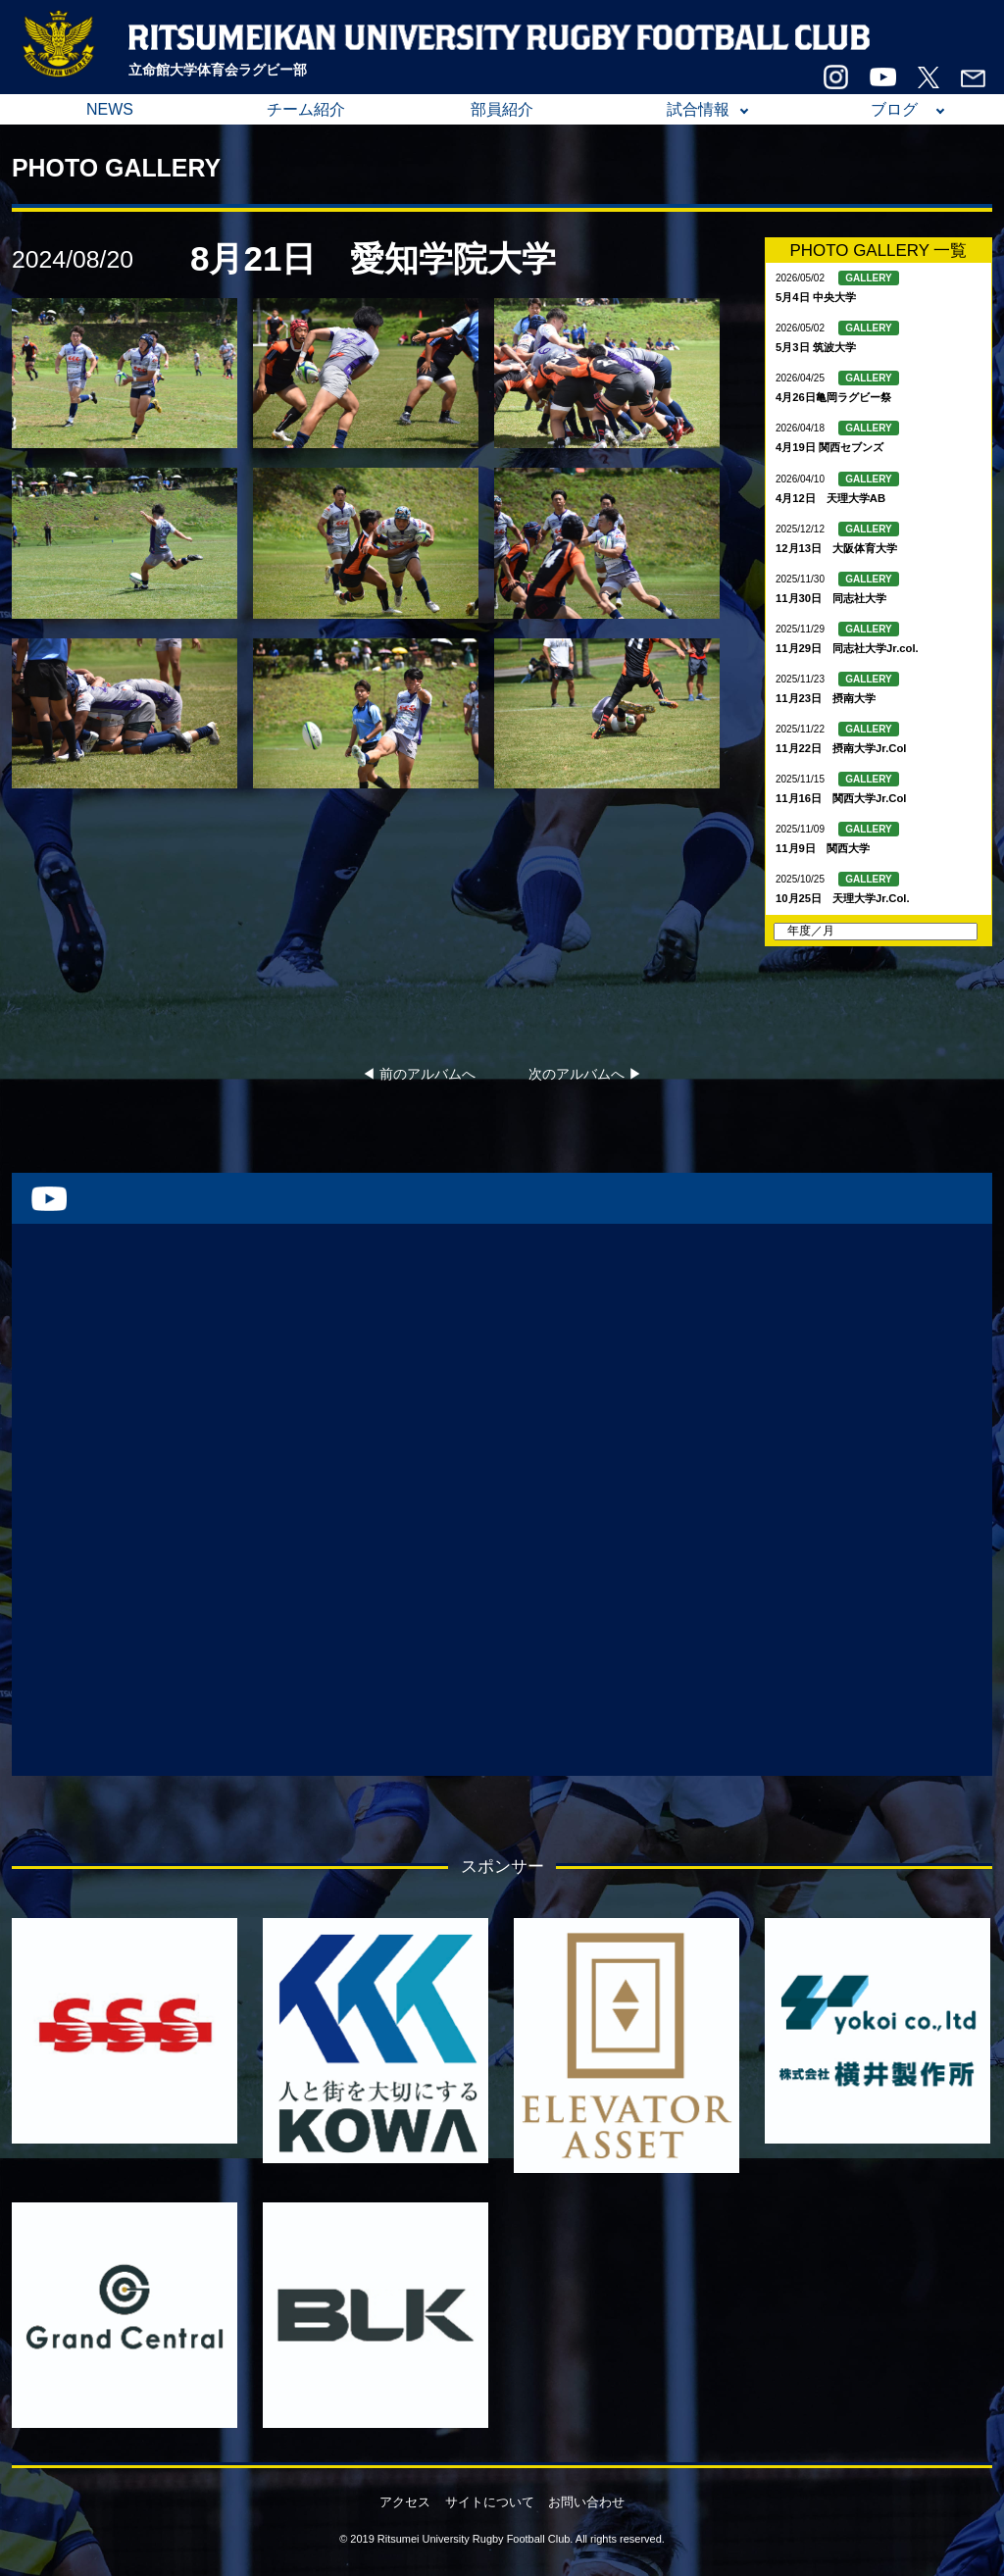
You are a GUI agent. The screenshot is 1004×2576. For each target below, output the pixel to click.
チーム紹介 (306, 109)
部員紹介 (502, 109)
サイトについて (489, 2502)
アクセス (404, 2502)
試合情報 (698, 109)
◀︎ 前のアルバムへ (419, 1074)
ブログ (894, 109)
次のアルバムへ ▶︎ (585, 1074)
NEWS (109, 109)
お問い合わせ (586, 2502)
